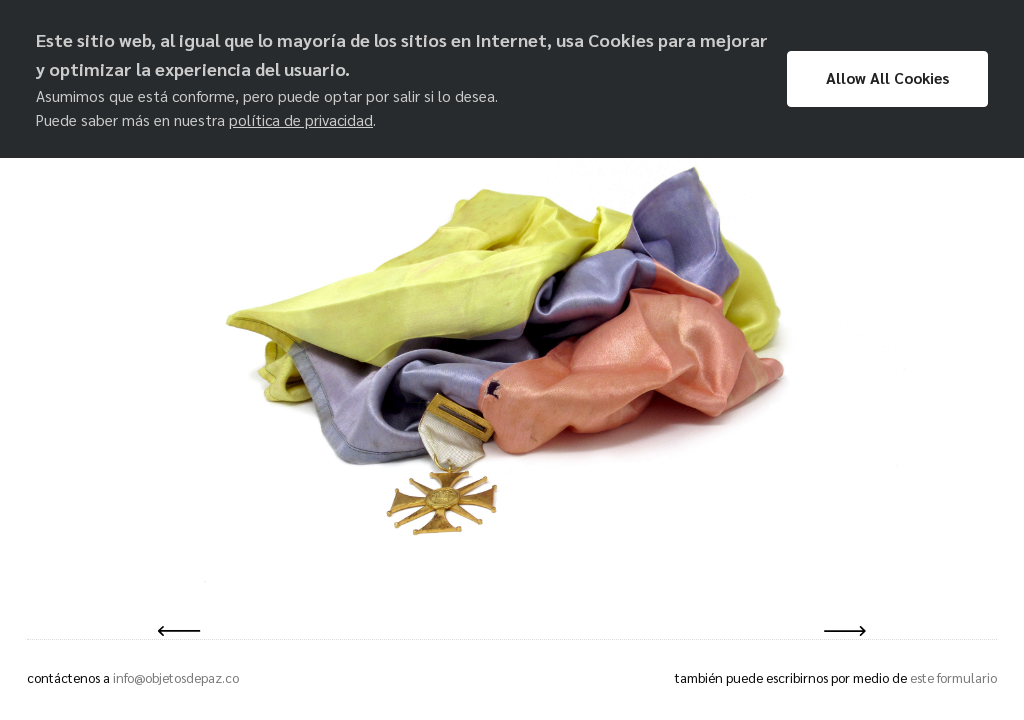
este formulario (953, 677)
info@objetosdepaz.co (176, 677)
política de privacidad (301, 120)
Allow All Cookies (887, 78)
